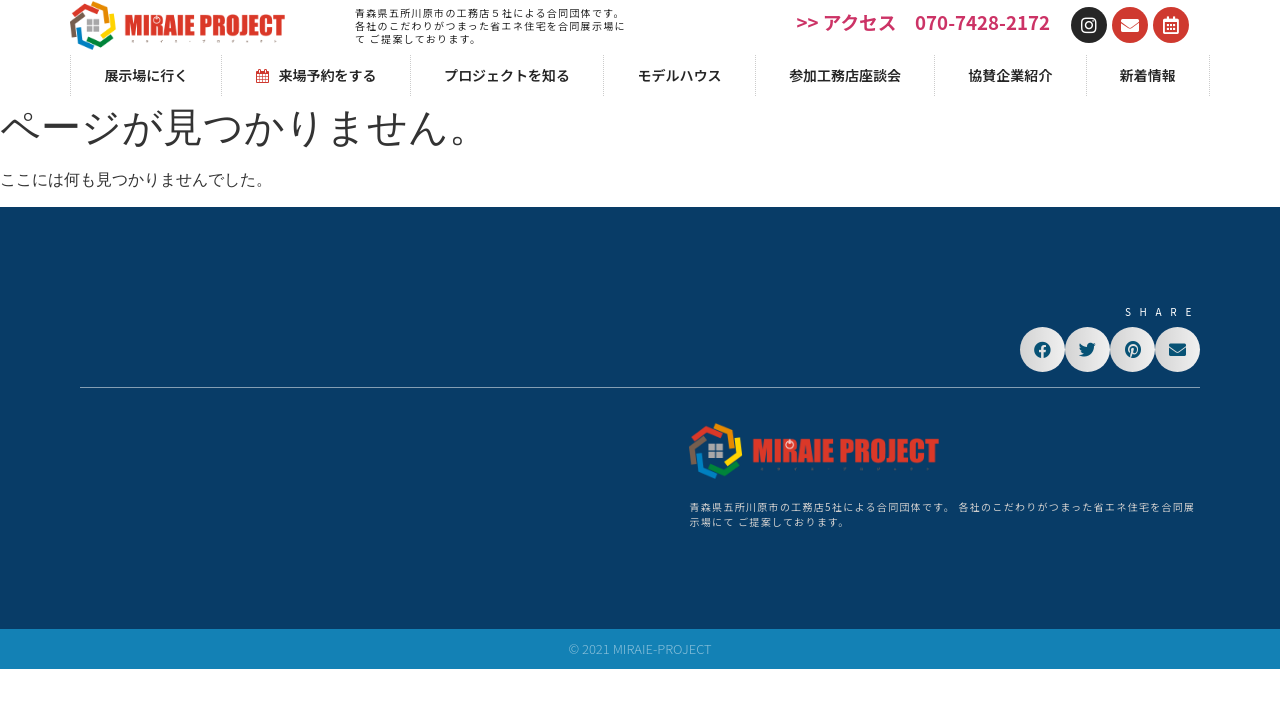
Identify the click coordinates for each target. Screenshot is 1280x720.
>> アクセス (847, 21)
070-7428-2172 (982, 21)
